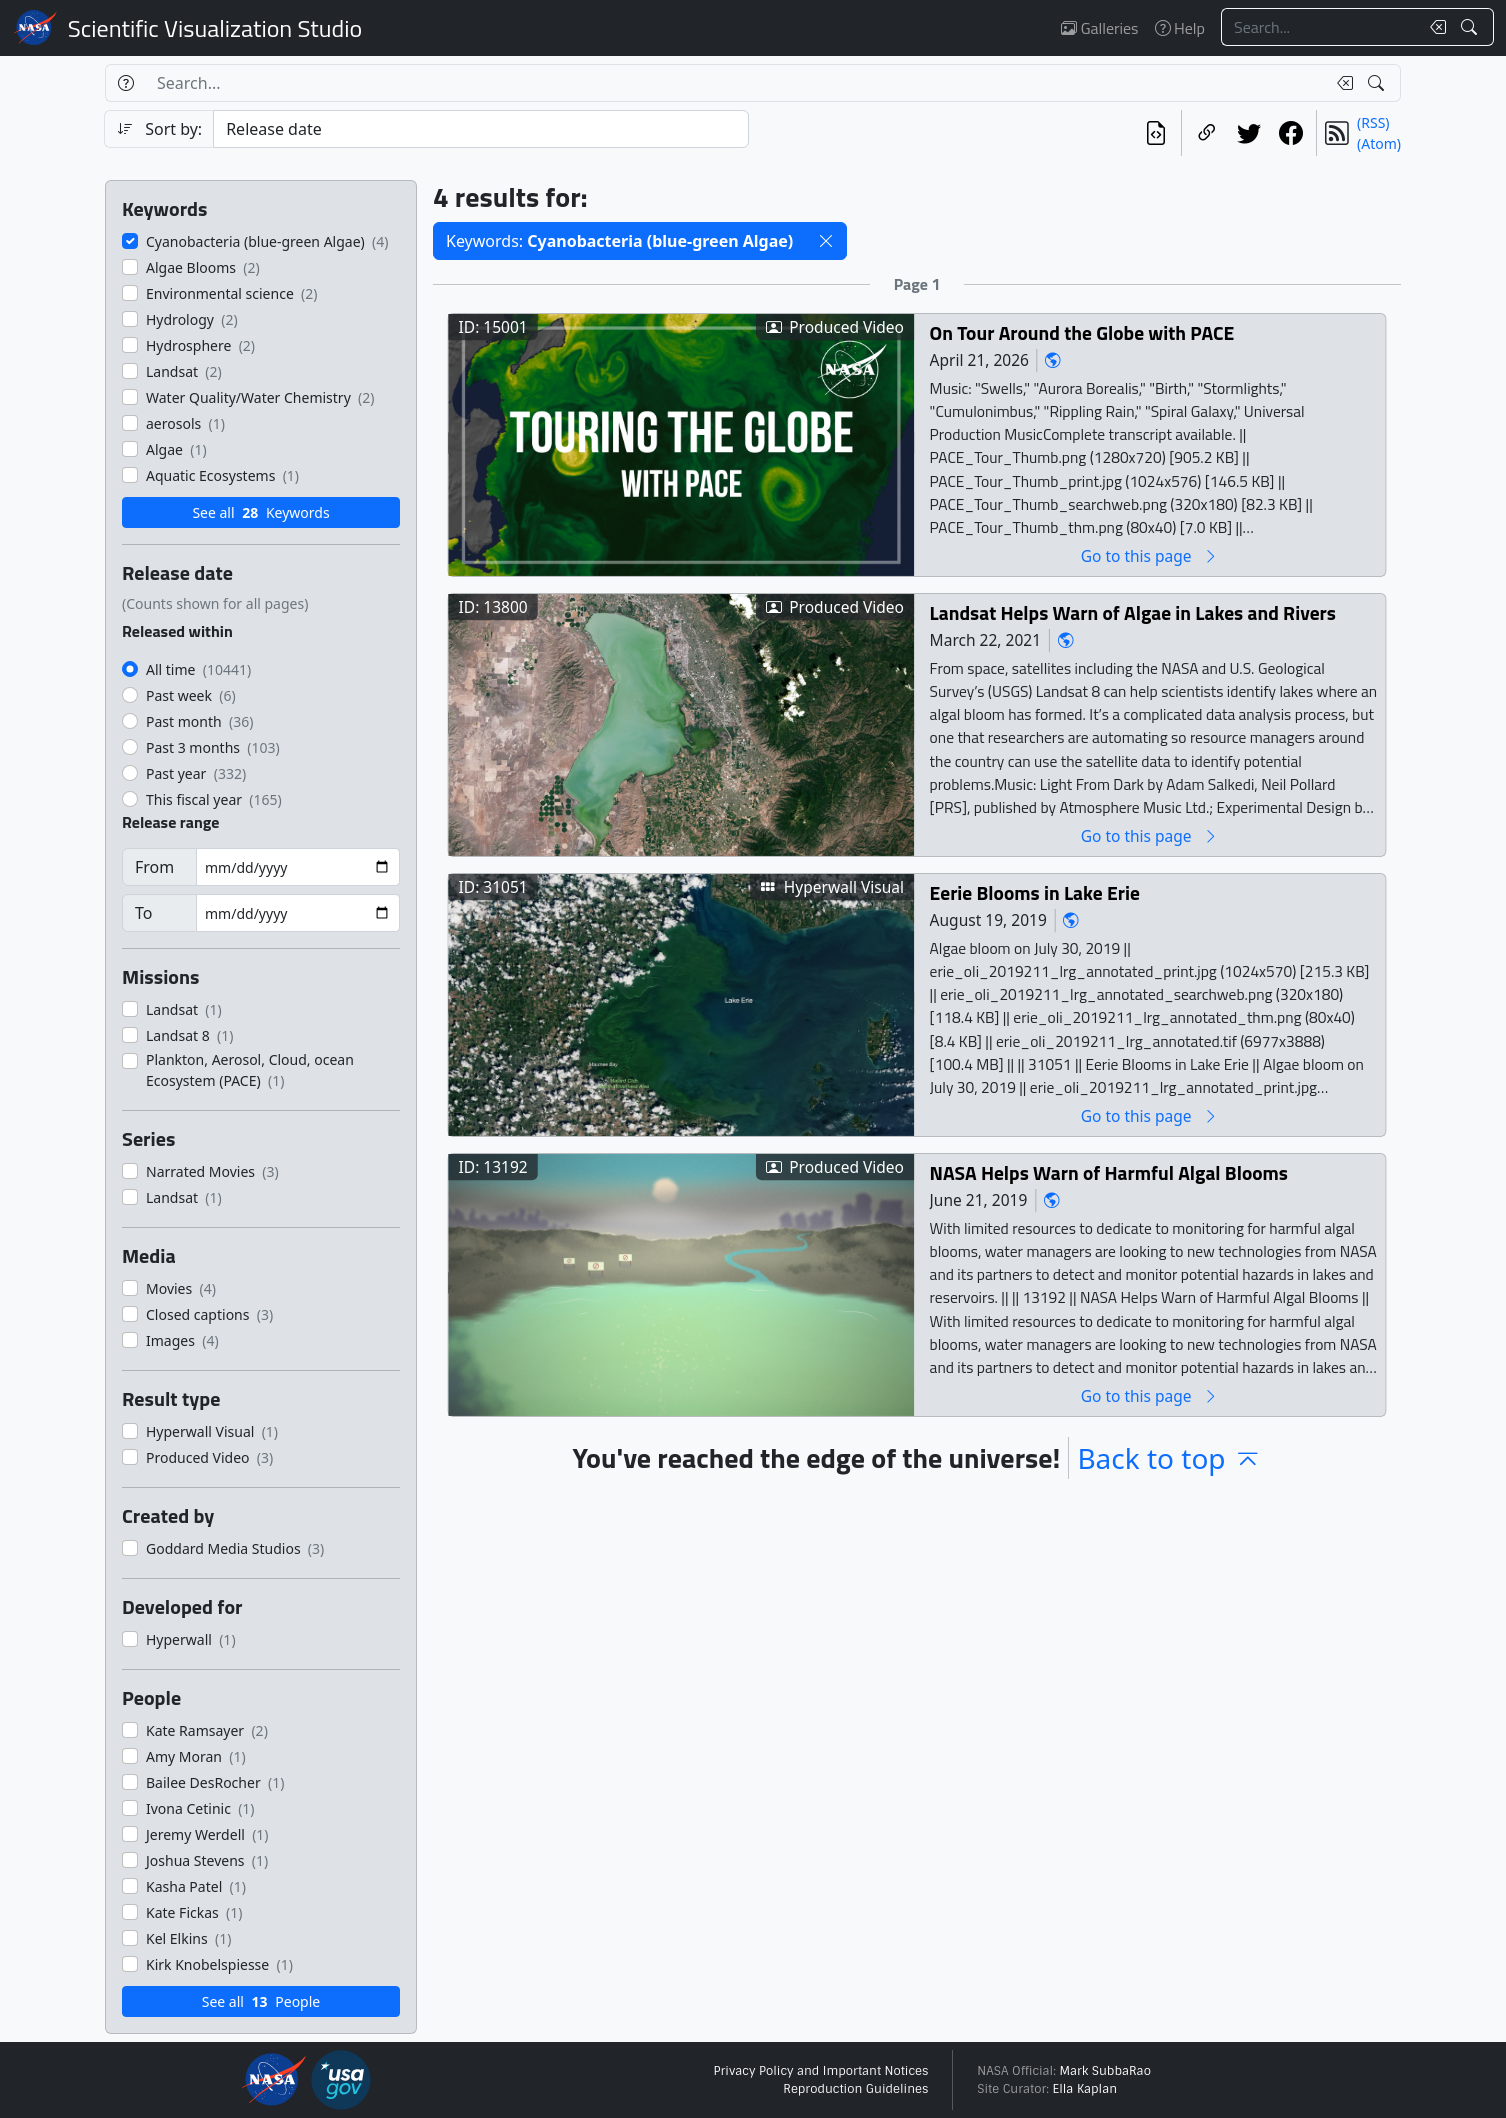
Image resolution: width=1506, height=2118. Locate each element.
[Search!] (1471, 27)
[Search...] (1320, 27)
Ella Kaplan (1085, 2089)
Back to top (1169, 1458)
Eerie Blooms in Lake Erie (1035, 892)
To (143, 913)
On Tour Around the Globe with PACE (1082, 332)
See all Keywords (260, 512)
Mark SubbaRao (1105, 2071)
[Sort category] (481, 129)
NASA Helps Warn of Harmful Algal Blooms (1109, 1172)
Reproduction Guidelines (855, 2089)
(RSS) (1373, 122)
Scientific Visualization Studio (215, 28)
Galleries (1099, 28)
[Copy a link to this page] (1207, 133)
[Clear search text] (1434, 27)
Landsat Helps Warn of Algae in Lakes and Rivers (1133, 612)
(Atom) (1379, 143)
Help (1180, 28)
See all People (261, 2001)
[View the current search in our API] (1156, 133)
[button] (826, 241)
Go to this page (1150, 555)
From (154, 867)
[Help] (125, 83)
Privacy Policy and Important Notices (820, 2071)
